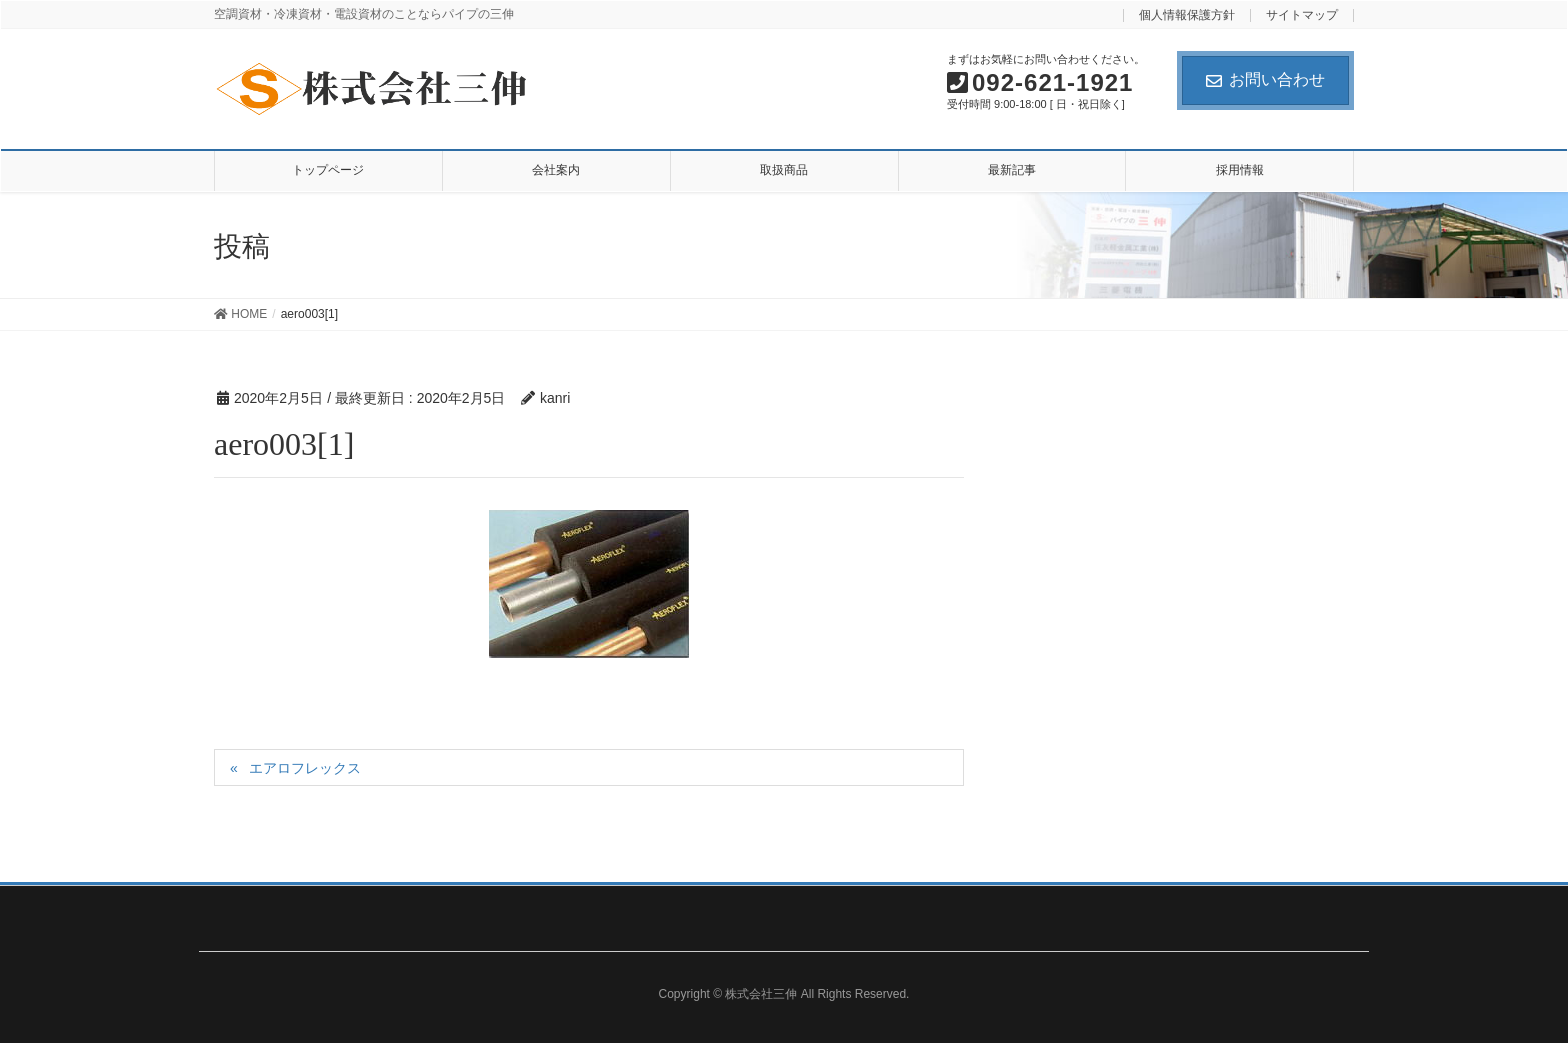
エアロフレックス (305, 768)
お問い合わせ (1265, 79)
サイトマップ (1302, 15)
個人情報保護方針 (1187, 15)
